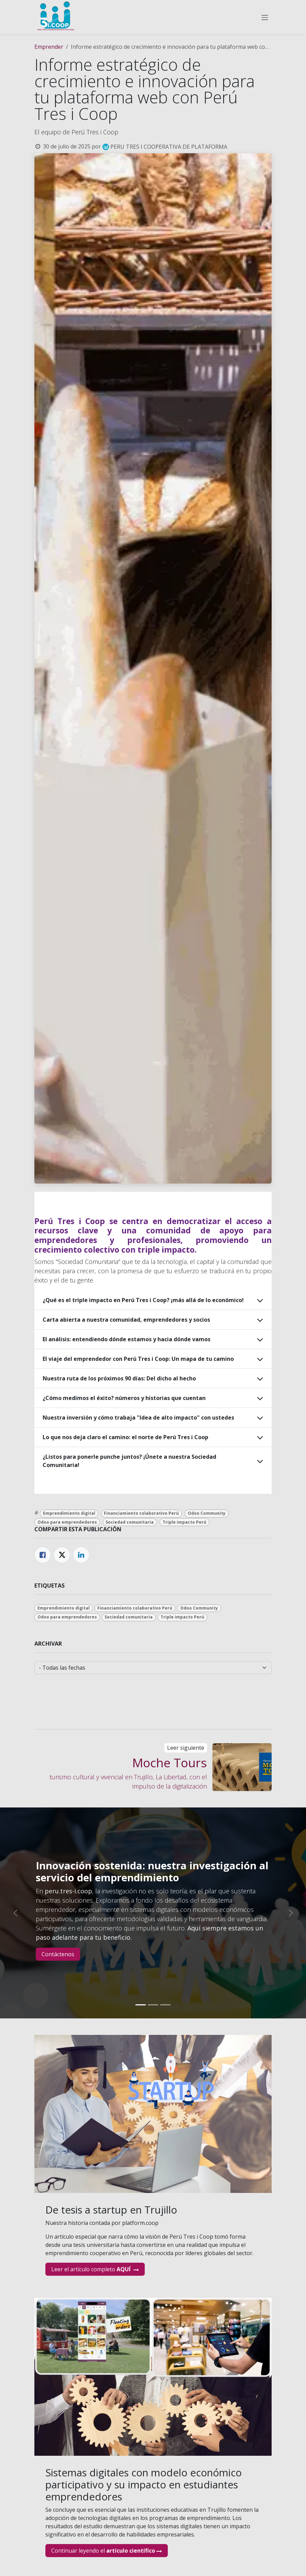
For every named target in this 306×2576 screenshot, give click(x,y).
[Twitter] (62, 1555)
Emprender (48, 47)
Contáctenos (58, 1954)
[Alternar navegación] (265, 17)
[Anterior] (15, 1912)
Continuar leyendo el (106, 2550)
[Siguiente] (290, 1912)
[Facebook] (42, 1555)
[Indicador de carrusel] (140, 2005)
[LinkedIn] (81, 1555)
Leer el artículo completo (95, 2269)
